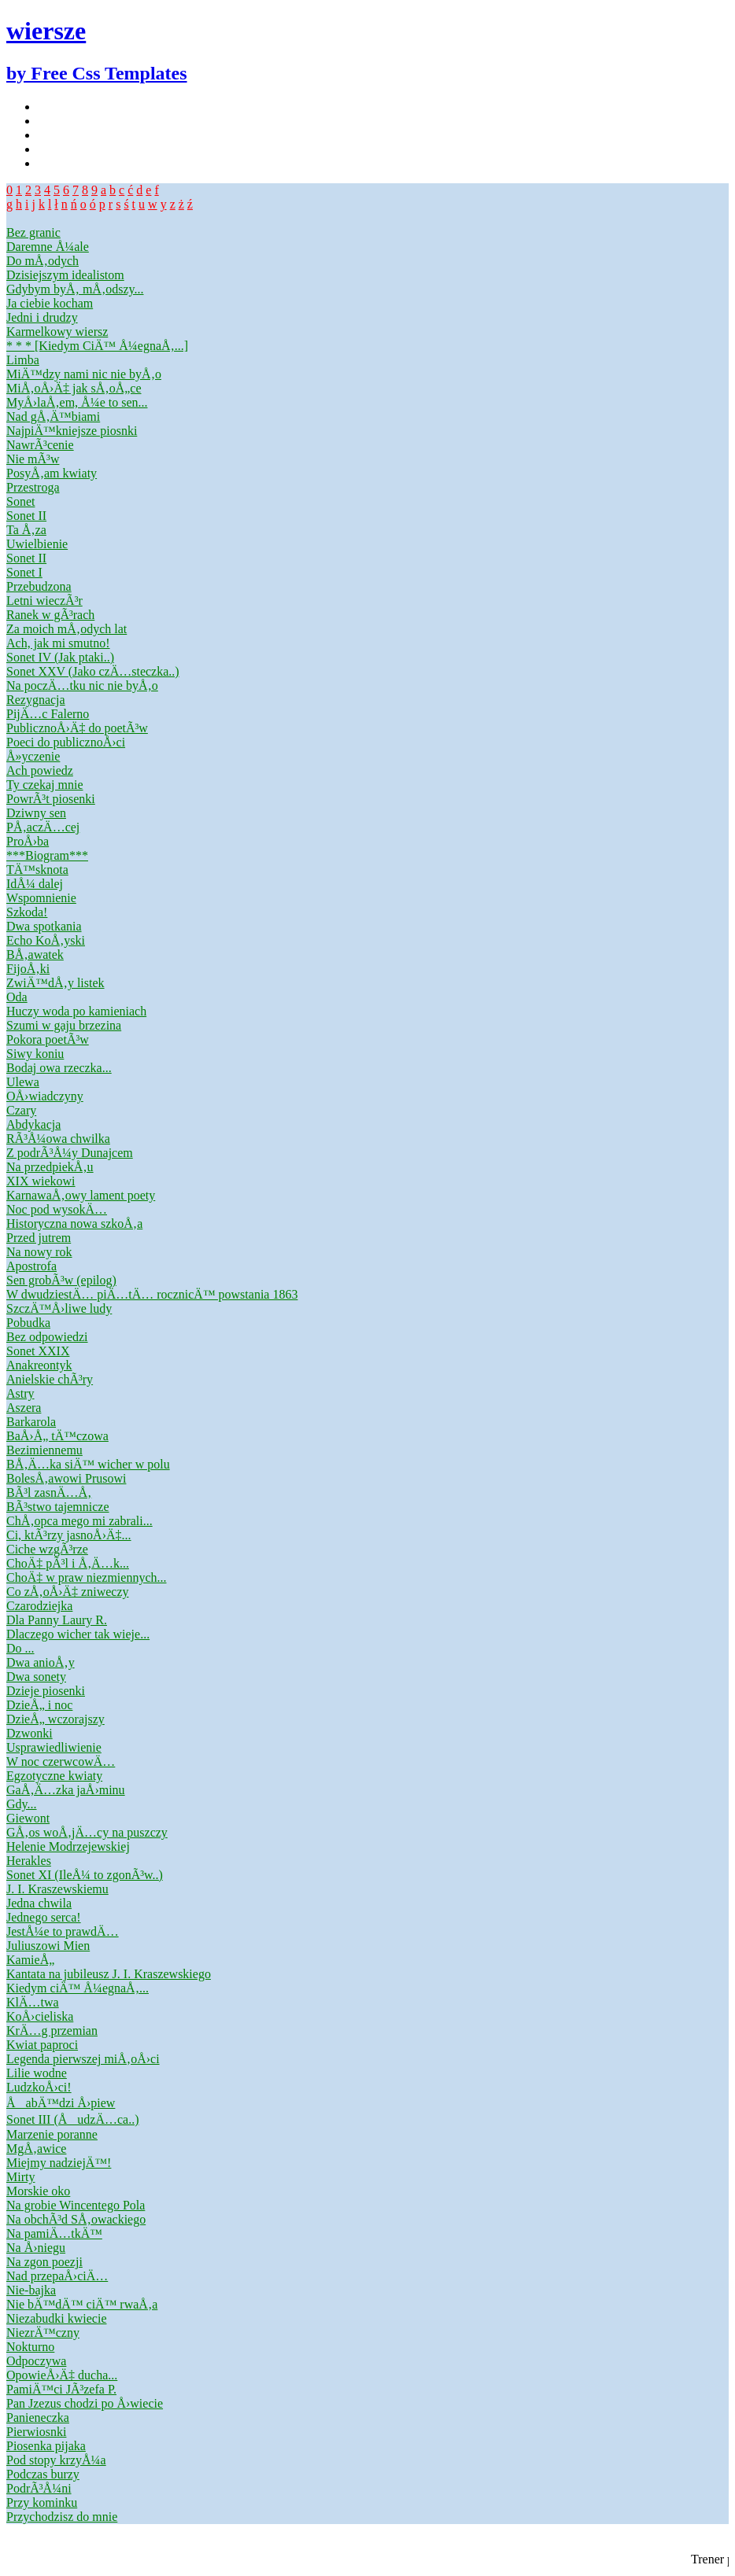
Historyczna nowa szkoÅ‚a (74, 1223)
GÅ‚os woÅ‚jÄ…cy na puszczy (87, 1832)
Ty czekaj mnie (44, 784)
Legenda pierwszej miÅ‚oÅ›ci (83, 2059)
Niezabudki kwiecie (56, 2318)
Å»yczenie (33, 756)
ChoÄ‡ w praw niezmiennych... (86, 1577)
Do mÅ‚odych (42, 260)
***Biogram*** (47, 855)
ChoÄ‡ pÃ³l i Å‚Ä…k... (67, 1563)
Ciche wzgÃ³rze (47, 1549)
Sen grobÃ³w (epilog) (61, 1280)
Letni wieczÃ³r (44, 600)
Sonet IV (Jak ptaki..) (60, 657)
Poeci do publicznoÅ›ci (65, 742)
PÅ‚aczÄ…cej (42, 827)
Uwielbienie (37, 544)
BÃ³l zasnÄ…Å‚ (48, 1492)
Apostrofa (31, 1266)
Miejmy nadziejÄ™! (58, 2162)
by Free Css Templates (96, 73)
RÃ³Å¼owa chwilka (58, 1138)
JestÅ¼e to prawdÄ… (62, 1931)
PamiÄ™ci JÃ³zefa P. (61, 2389)
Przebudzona (39, 586)
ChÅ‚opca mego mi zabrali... (79, 1521)
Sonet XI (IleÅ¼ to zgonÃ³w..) (84, 1874)
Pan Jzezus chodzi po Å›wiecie (84, 2403)
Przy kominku (41, 2502)
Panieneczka (37, 2417)
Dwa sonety (36, 1676)
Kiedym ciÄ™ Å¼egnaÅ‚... (77, 1988)
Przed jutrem (38, 1237)
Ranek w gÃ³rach (50, 614)
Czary (21, 1110)
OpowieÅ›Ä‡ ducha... (61, 2375)
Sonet (20, 501)
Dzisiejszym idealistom (65, 275)
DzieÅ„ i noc (39, 1705)
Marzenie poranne (52, 2134)
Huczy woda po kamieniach (76, 1011)
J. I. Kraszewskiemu (57, 1889)
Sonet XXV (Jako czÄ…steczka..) (92, 671)
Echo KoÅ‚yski (45, 940)
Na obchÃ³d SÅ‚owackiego (76, 2219)
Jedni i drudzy (42, 317)
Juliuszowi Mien (48, 1945)
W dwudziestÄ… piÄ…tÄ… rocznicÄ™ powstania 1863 (151, 1294)
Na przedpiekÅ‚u (50, 1167)
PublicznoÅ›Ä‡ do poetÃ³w (77, 728)
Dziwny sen (36, 813)
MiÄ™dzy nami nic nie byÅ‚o (83, 374)
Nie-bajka (31, 2290)
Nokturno (30, 2346)
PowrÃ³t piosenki (50, 798)
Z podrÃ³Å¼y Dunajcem (69, 1152)
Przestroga (33, 487)
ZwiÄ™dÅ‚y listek (55, 982)
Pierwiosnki (36, 2431)
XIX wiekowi (41, 1181)
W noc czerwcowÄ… (60, 1761)
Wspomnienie (41, 898)
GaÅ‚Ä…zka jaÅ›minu (65, 1790)
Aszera (23, 1407)
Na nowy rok (39, 1252)
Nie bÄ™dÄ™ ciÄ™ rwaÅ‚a (81, 2304)
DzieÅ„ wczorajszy (55, 1719)
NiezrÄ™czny (42, 2332)
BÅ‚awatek (35, 954)
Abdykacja (33, 1124)
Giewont (28, 1818)
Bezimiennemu (44, 1450)
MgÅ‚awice (36, 2148)
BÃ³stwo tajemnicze (57, 1506)
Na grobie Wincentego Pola (75, 2205)
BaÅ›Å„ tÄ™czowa (57, 1436)
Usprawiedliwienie (54, 1747)
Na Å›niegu (35, 2247)
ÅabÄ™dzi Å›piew (60, 2103)
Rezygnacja (35, 699)
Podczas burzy (42, 2474)
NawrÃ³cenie (40, 444)
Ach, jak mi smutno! (58, 643)
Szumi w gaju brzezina (63, 1025)
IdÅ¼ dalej (34, 883)
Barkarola (31, 1421)
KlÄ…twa (32, 2002)
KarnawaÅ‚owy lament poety (80, 1195)
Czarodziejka (39, 1605)
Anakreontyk (39, 1365)
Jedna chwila (39, 1903)
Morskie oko (38, 2191)
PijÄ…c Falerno (47, 713)
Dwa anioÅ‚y (40, 1662)
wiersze (46, 31)
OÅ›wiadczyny (44, 1096)
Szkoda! (26, 912)
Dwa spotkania (44, 926)
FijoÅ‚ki (28, 968)
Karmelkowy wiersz (57, 331)
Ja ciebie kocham (49, 303)
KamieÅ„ (30, 1959)
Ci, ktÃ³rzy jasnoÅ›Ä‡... (68, 1535)
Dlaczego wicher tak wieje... (78, 1634)
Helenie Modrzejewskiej (68, 1846)
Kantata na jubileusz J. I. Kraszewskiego (108, 1974)
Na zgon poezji (44, 2261)
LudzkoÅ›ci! (39, 2087)
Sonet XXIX (37, 1351)
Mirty (20, 2177)
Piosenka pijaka (46, 2446)
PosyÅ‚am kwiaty (51, 473)
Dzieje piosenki (45, 1690)
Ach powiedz (39, 770)
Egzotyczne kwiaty (54, 1775)
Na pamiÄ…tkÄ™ (54, 2233)
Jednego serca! (43, 1917)
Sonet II (26, 515)
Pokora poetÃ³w (47, 1039)
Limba (22, 360)
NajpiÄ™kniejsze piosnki (71, 430)
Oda (17, 997)
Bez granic (33, 232)
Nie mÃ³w (32, 459)
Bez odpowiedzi (47, 1336)
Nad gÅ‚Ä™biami (53, 416)
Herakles (28, 1860)
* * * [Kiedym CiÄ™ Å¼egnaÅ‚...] (97, 345)
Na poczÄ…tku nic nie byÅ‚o (82, 685)
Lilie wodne (36, 2073)
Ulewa (22, 1082)
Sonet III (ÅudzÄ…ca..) (72, 2119)
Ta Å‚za (26, 529)
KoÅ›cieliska (39, 2016)
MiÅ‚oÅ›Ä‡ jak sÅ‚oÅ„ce (74, 388)
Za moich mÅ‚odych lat (66, 629)
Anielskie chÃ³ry (49, 1379)
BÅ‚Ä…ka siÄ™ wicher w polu (88, 1464)
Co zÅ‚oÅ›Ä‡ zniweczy (67, 1591)
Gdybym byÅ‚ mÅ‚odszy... (75, 289)
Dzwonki (29, 1733)
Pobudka (28, 1322)
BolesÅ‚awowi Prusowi (66, 1478)
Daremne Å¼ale (47, 246)
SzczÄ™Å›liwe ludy (59, 1308)
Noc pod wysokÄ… (56, 1209)
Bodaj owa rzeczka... (59, 1067)
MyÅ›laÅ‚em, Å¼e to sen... (77, 402)
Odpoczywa (36, 2361)
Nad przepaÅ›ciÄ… (57, 2276)
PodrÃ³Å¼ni (39, 2488)
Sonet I (24, 572)
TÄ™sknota (37, 869)
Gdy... (21, 1804)
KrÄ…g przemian (52, 2030)
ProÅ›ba (27, 841)
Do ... (20, 1648)
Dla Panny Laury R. (56, 1620)
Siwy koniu (35, 1053)
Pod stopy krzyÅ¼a (56, 2460)
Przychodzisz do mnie (61, 2516)
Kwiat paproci (42, 2044)
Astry (20, 1393)
